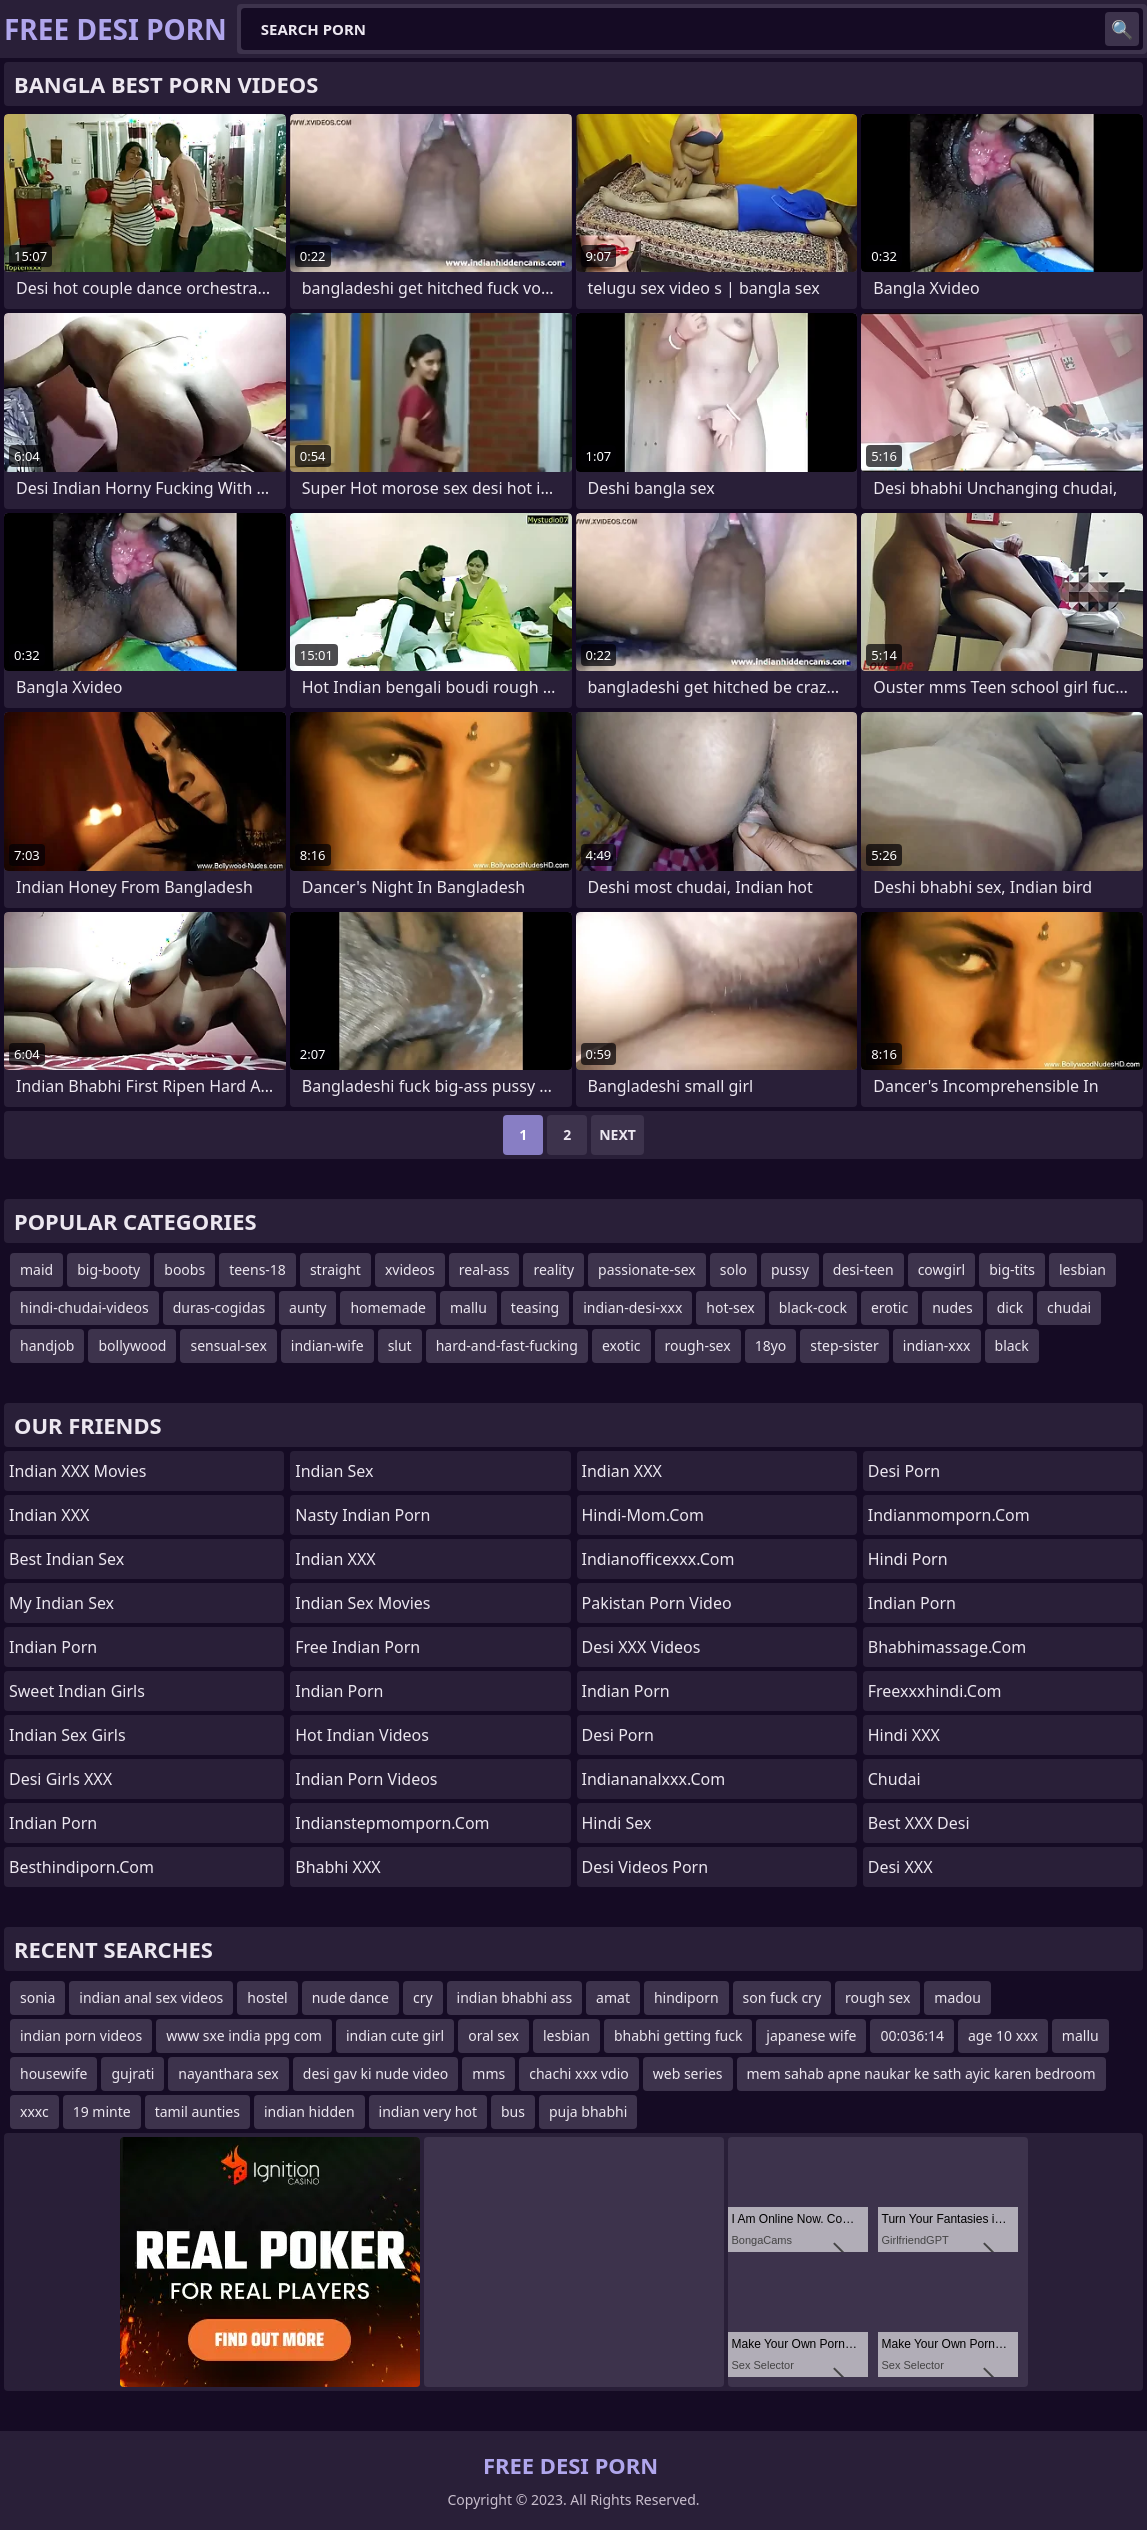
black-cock (813, 1307)
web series (688, 2073)
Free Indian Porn (357, 1647)
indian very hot (428, 2111)
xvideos (410, 1269)
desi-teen (863, 1269)
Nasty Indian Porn (362, 1515)
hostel (267, 1997)
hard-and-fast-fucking (507, 1345)
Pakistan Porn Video (657, 1603)
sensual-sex (228, 1345)
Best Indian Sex (66, 1559)
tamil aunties (197, 2111)
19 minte (102, 2111)
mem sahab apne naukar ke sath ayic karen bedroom (921, 2073)
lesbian (1082, 1269)
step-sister (844, 1345)
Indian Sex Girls (67, 1735)
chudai (1069, 1307)
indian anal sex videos (151, 1997)
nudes (952, 1307)
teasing (535, 1307)
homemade (388, 1307)
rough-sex (698, 1345)
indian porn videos (81, 2035)
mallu (468, 1307)
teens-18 (257, 1269)
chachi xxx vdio (579, 2073)
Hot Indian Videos (362, 1735)
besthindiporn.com (81, 1867)
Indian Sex (334, 1471)
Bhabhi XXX (337, 1867)
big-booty (108, 1269)
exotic (621, 1345)
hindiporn (686, 1997)
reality (553, 1269)
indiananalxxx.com (654, 1779)
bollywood (132, 1345)
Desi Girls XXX (60, 1779)
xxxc (34, 2111)
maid (36, 1269)
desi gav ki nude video (376, 2073)
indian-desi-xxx (632, 1307)
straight (335, 1269)
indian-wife (327, 1345)
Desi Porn (618, 1735)
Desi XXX (900, 1867)
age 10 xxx (1003, 2035)
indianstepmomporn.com (392, 1823)
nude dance (350, 1997)
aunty (307, 1307)
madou (957, 1997)
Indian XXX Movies (77, 1471)
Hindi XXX (904, 1735)
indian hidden (309, 2111)
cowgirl (942, 1269)
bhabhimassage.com (947, 1647)
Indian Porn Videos (366, 1779)
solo (733, 1269)
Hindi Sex (617, 1823)
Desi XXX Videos (641, 1647)
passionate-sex (647, 1269)
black (1012, 1345)
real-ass (484, 1269)
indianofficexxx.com (658, 1559)
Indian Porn (53, 1647)
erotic (889, 1307)
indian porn (626, 1691)
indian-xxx (937, 1345)
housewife (53, 2073)
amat (613, 1997)
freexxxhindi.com (935, 1691)
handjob (47, 1345)
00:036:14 (912, 2035)
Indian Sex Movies (362, 1603)
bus (513, 2111)
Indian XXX (49, 1515)
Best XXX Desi (919, 1823)
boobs (184, 1269)
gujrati (132, 2073)
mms (488, 2073)
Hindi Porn (908, 1559)
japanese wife (811, 2035)
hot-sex (730, 1307)
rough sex (877, 1997)
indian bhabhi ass (515, 1997)
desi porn (904, 1471)
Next (617, 1134)
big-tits (1012, 1269)
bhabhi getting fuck (678, 2035)
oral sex (493, 2035)
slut (400, 1345)
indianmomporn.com (949, 1515)
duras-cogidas (219, 1307)
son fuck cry (782, 1997)
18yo (771, 1345)
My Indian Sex (61, 1603)
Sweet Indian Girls (77, 1691)
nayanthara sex (228, 2073)
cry (423, 1997)
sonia (37, 1997)
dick (1010, 1307)
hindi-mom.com (643, 1515)
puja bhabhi (588, 2111)
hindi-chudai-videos (84, 1307)
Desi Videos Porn (645, 1867)
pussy (790, 1269)
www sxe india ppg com (244, 2035)
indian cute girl (395, 2035)
